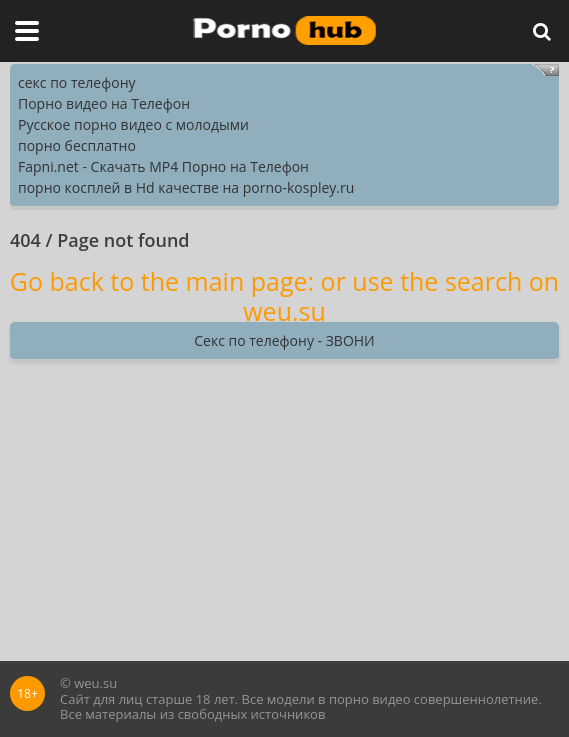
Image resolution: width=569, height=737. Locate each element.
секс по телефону (77, 82)
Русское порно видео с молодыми (133, 124)
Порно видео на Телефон (104, 103)
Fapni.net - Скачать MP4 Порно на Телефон (163, 166)
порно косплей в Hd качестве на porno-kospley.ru (186, 187)
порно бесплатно (77, 145)
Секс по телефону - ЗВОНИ (284, 340)
